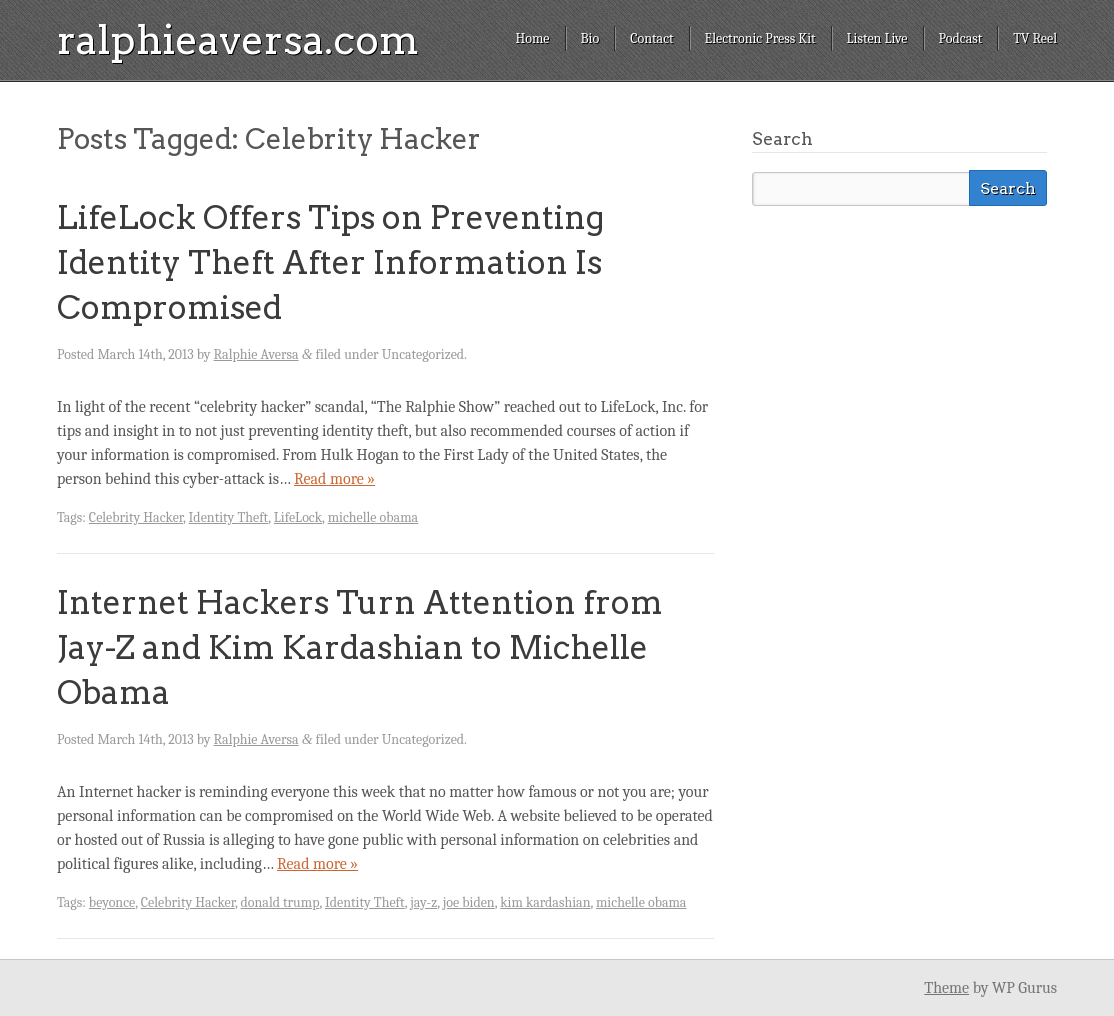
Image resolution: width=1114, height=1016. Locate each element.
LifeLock (298, 517)
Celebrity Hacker (136, 517)
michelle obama (373, 517)
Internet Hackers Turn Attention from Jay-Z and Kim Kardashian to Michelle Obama (360, 647)
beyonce (112, 902)
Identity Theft (229, 517)
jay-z (423, 902)
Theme (946, 988)
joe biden (469, 902)
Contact (651, 38)
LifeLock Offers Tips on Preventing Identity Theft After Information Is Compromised (330, 262)
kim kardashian (545, 902)
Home (532, 38)
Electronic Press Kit (760, 38)
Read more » (334, 479)
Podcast (961, 38)
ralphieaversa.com (238, 40)
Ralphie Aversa (256, 354)
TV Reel (1035, 38)
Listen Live (877, 38)
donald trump (279, 902)
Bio (590, 38)
